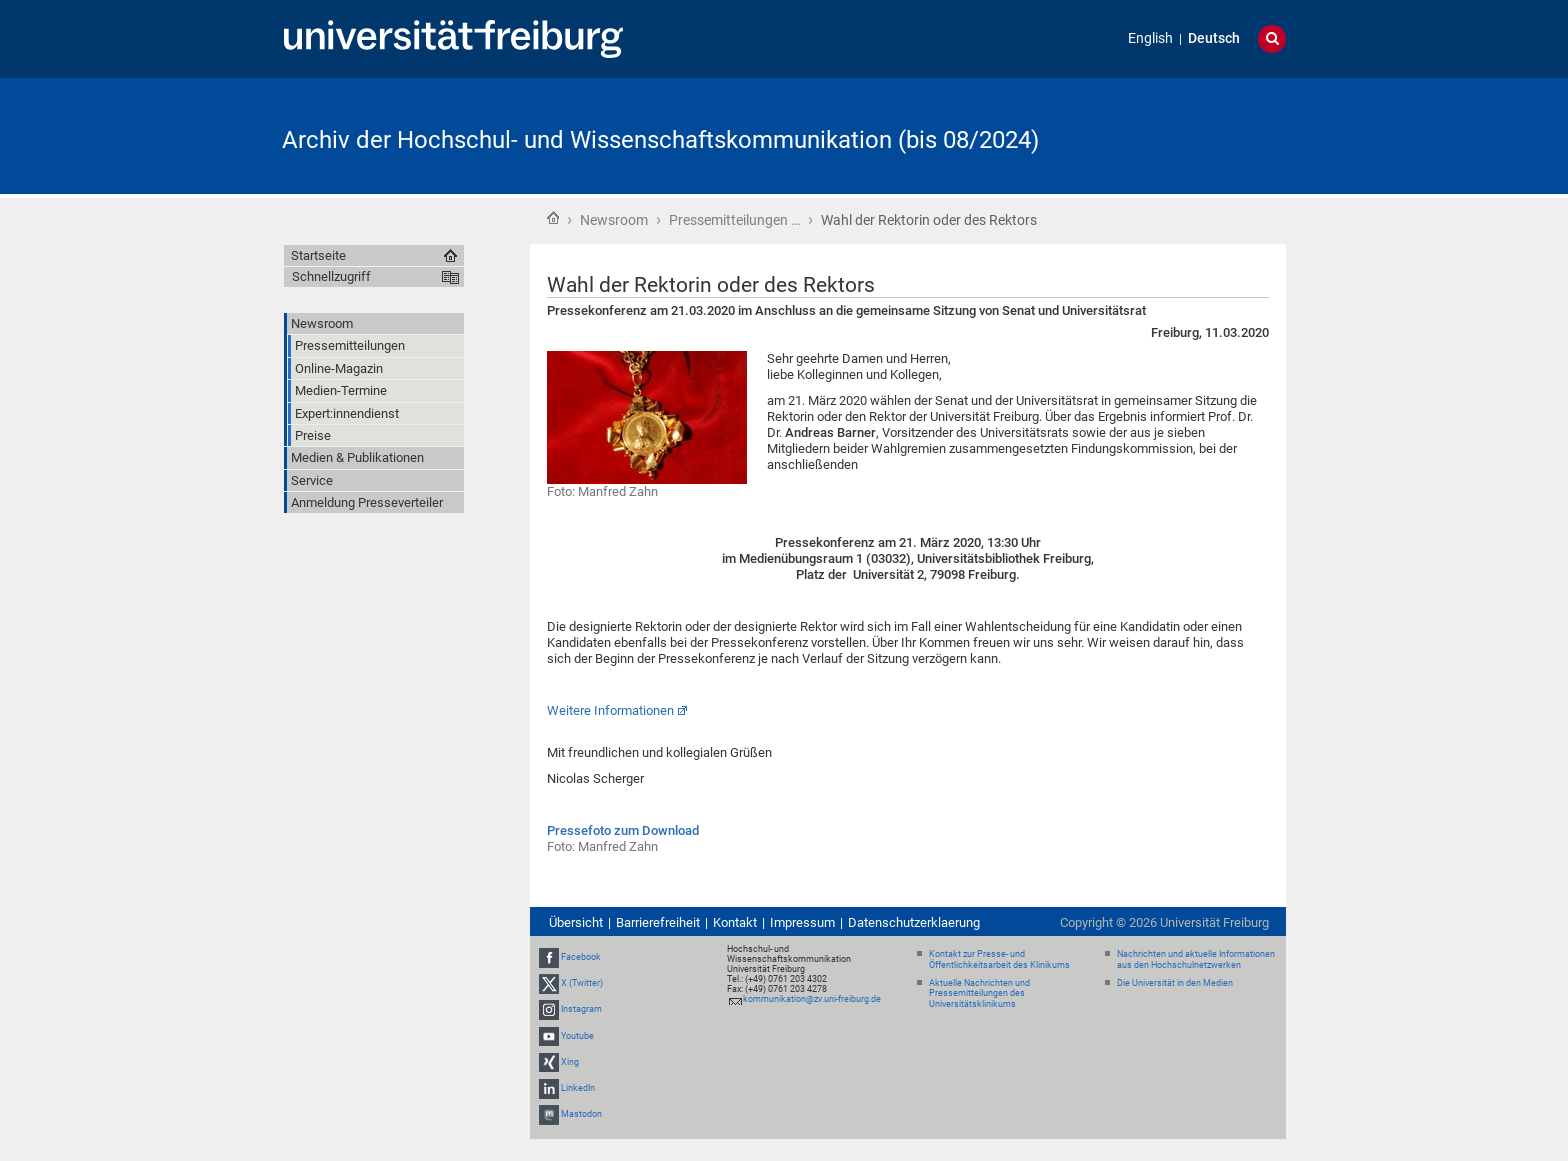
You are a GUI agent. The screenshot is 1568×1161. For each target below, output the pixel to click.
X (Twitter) (582, 983)
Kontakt (735, 922)
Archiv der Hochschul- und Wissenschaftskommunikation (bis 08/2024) (660, 140)
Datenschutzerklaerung (914, 922)
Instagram (581, 1010)
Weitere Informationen (610, 710)
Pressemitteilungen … (734, 220)
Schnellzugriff (331, 276)
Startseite (553, 218)
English (1150, 38)
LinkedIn (578, 1088)
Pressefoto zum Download (623, 830)
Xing (570, 1062)
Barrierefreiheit (658, 922)
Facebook (581, 957)
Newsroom (614, 220)
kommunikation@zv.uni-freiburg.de (812, 999)
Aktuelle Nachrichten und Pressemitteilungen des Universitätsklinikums (979, 994)
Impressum (802, 922)
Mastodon (581, 1114)
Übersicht (576, 922)
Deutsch (1214, 38)
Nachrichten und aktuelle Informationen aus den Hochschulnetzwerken (1196, 959)
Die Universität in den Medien (1175, 983)
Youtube (577, 1036)
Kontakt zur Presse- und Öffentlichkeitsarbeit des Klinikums (999, 959)
